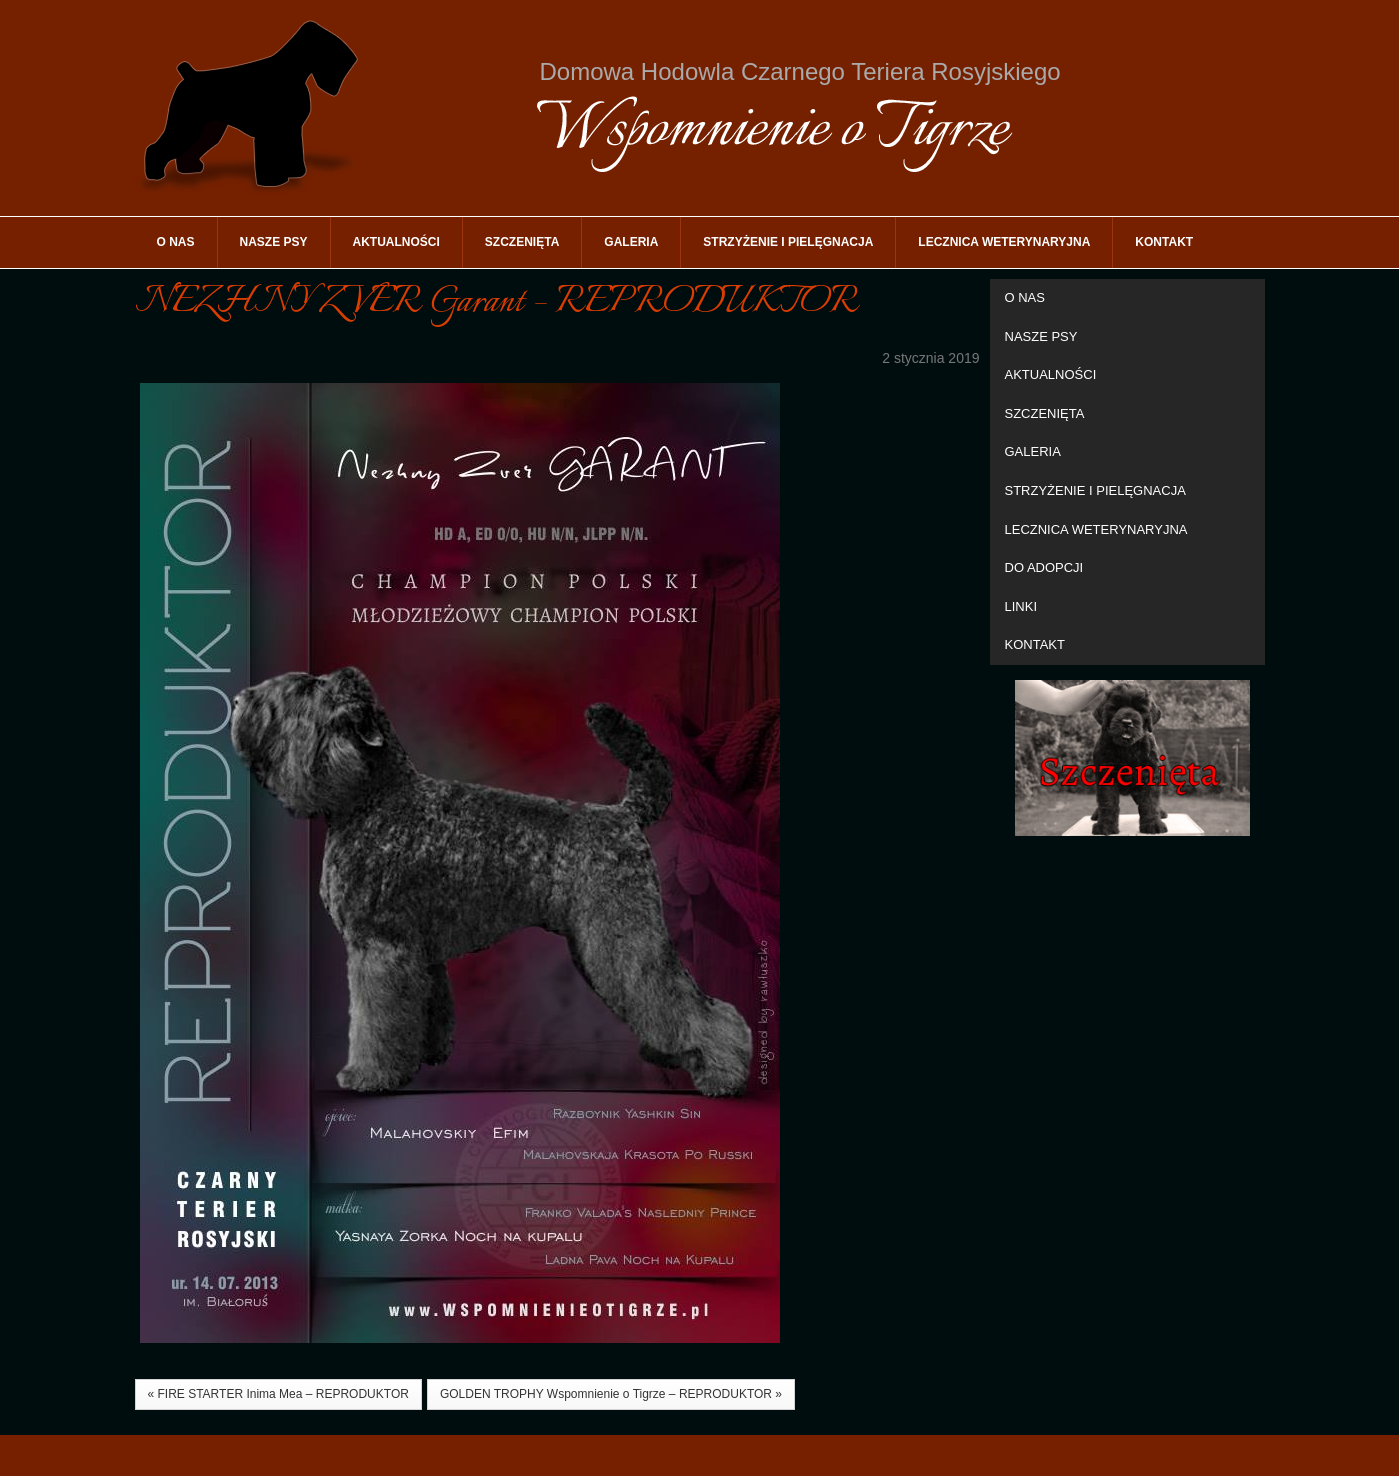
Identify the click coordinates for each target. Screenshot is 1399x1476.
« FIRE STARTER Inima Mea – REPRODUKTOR (278, 1394)
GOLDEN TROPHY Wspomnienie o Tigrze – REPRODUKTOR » (611, 1394)
